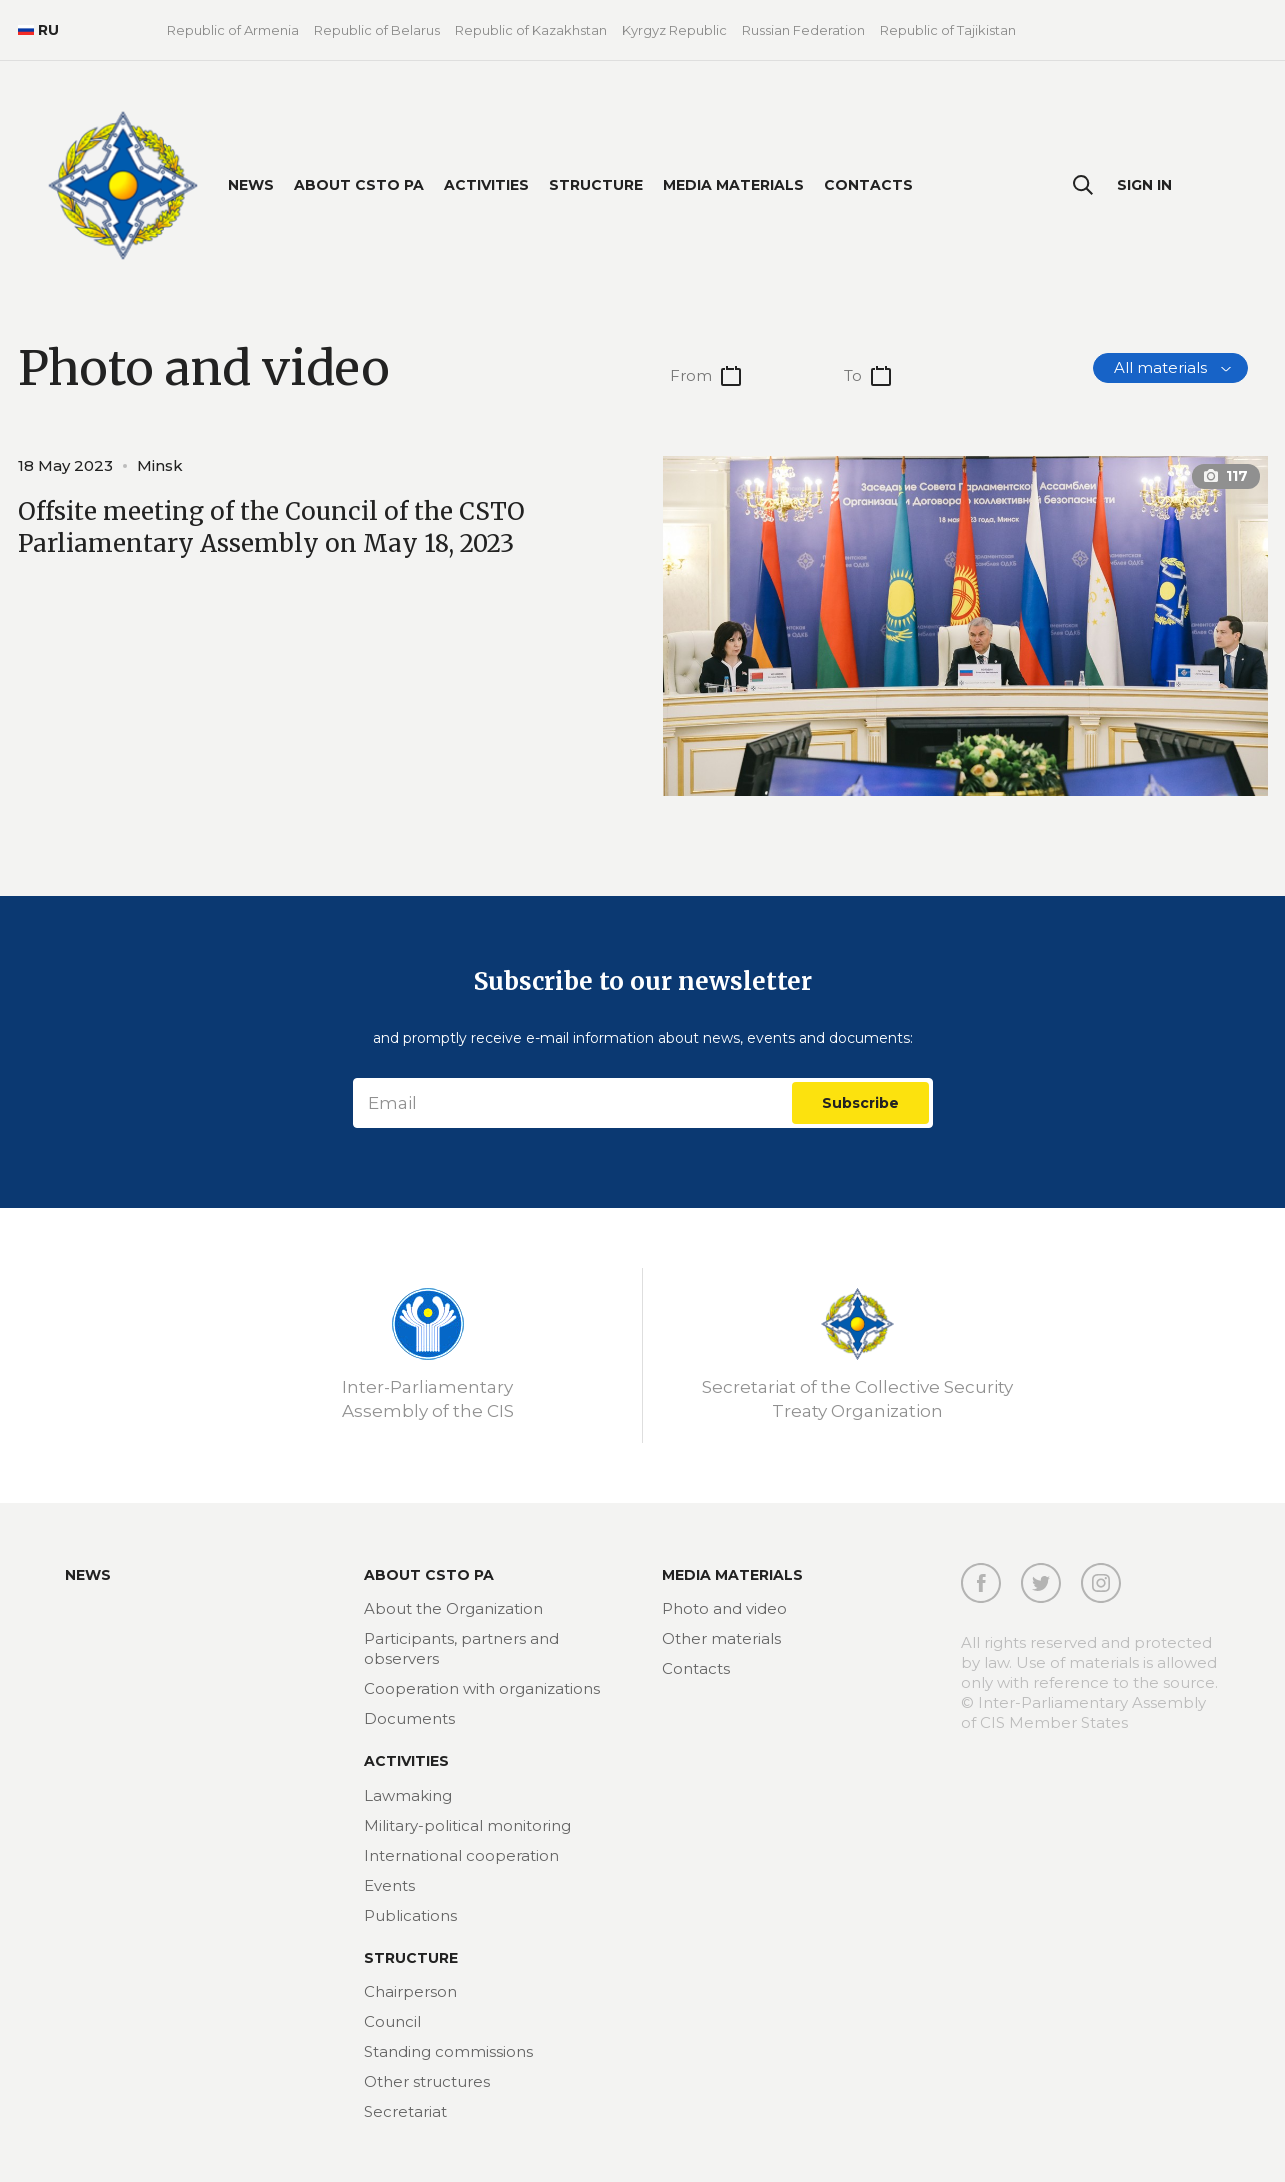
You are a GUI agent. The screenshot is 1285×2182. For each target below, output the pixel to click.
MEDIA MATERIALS (732, 1575)
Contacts (868, 185)
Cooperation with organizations (482, 1688)
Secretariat (405, 2111)
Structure (596, 185)
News (251, 185)
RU (38, 30)
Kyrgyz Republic (674, 30)
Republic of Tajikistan (948, 30)
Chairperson (410, 1991)
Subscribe (860, 1103)
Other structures (427, 2081)
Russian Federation (803, 30)
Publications (410, 1915)
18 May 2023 (65, 465)
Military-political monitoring (467, 1825)
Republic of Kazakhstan (531, 30)
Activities (486, 185)
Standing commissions (448, 2051)
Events (389, 1885)
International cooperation (461, 1855)
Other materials (721, 1638)
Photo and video (724, 1608)
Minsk (160, 465)
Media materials (733, 185)
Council (392, 2021)
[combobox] (1170, 368)
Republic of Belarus (377, 30)
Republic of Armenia (233, 30)
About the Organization (453, 1608)
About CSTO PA (359, 185)
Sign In (1144, 185)
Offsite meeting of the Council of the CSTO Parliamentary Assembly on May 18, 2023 (271, 527)
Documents (409, 1718)
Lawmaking (408, 1795)
